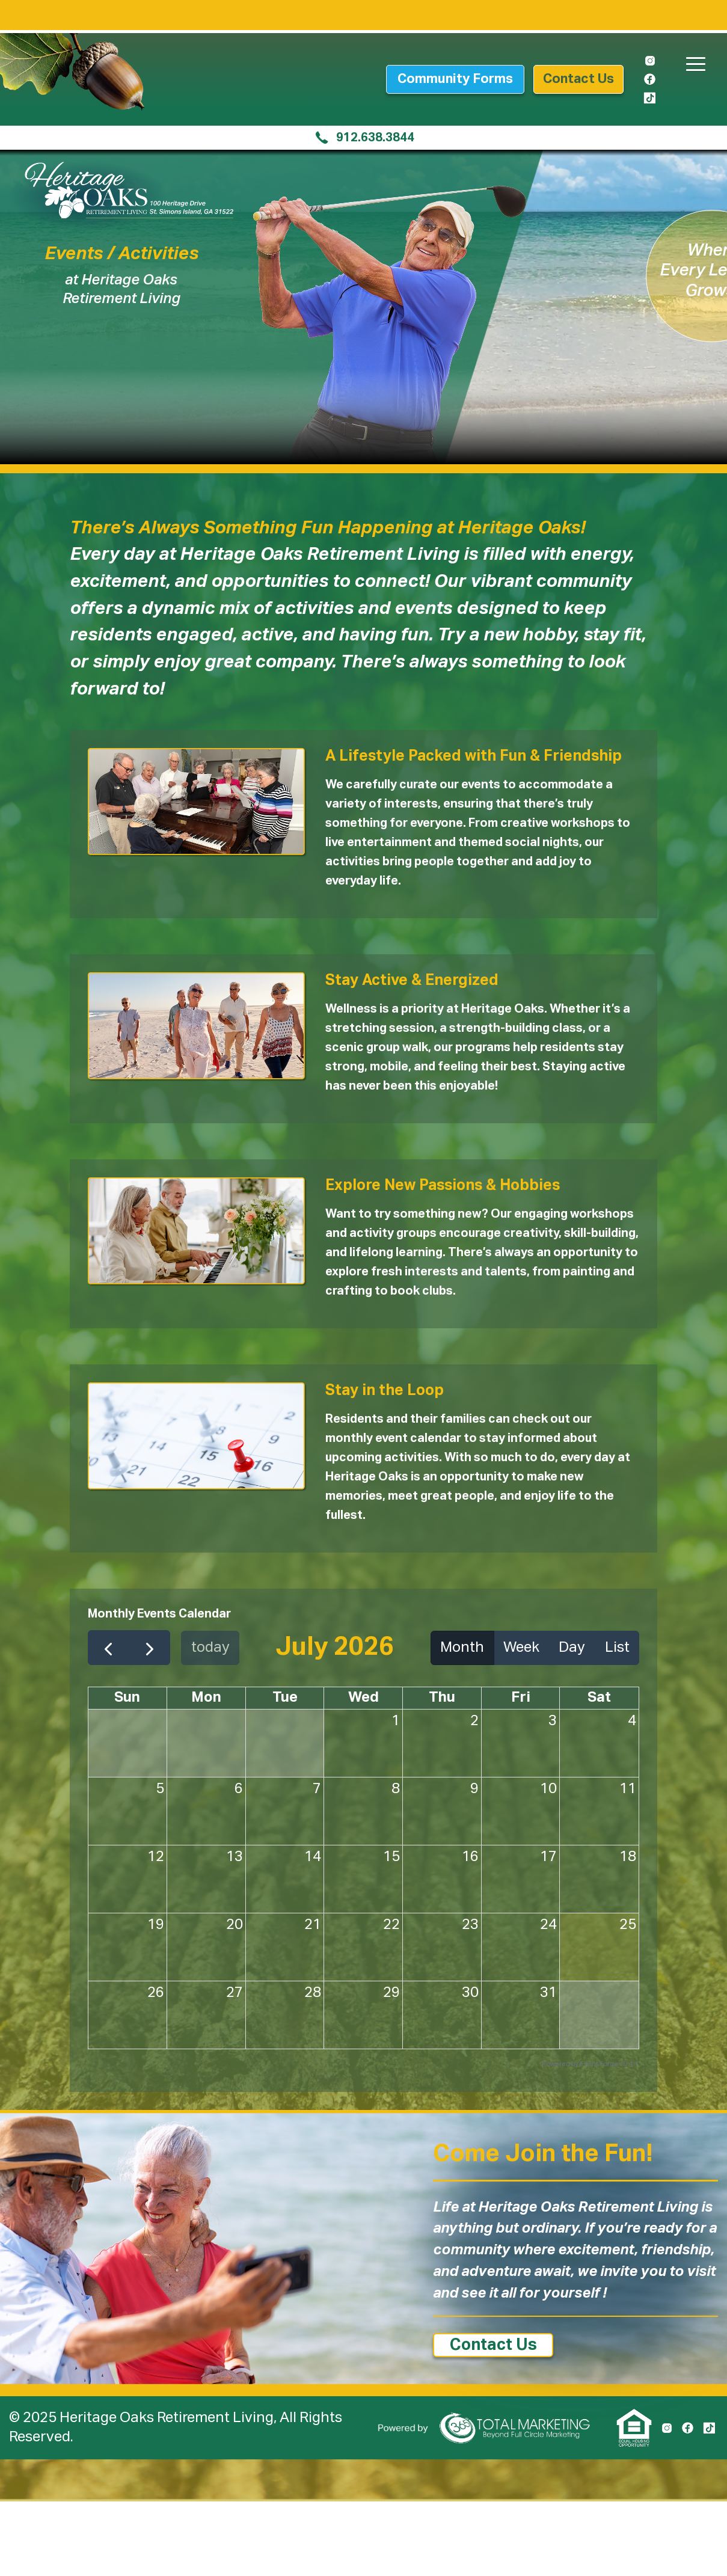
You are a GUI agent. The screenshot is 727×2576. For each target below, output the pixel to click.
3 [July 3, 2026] (552, 1721)
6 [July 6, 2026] (239, 1789)
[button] (691, 57)
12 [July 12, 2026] (155, 1857)
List (617, 1647)
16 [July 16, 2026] (470, 1857)
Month (462, 1647)
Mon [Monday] (206, 1697)
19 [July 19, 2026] (155, 1925)
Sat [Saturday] (599, 1697)
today (210, 1647)
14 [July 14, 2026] (312, 1857)
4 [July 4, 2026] (632, 1721)
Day (572, 1647)
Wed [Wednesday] (363, 1697)
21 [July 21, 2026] (312, 1925)
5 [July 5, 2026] (160, 1789)
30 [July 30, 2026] (470, 1993)
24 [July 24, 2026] (548, 1925)
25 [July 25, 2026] (627, 1925)
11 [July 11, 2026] (627, 1789)
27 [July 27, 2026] (234, 1993)
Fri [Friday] (520, 1697)
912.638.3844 (363, 137)
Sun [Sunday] (127, 1697)
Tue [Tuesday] (285, 1697)
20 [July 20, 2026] (234, 1925)
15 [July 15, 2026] (391, 1857)
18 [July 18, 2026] (627, 1857)
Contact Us (493, 2345)
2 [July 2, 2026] (474, 1721)
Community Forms (455, 79)
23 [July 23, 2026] (470, 1925)
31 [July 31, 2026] (548, 1993)
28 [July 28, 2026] (312, 1993)
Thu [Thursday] (442, 1697)
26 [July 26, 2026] (155, 1993)
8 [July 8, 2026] (395, 1789)
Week (521, 1647)
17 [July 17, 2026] (548, 1857)
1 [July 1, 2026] (395, 1721)
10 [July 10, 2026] (548, 1789)
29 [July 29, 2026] (391, 1993)
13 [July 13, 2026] (234, 1857)
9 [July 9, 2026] (474, 1789)
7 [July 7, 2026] (317, 1789)
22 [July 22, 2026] (391, 1925)
